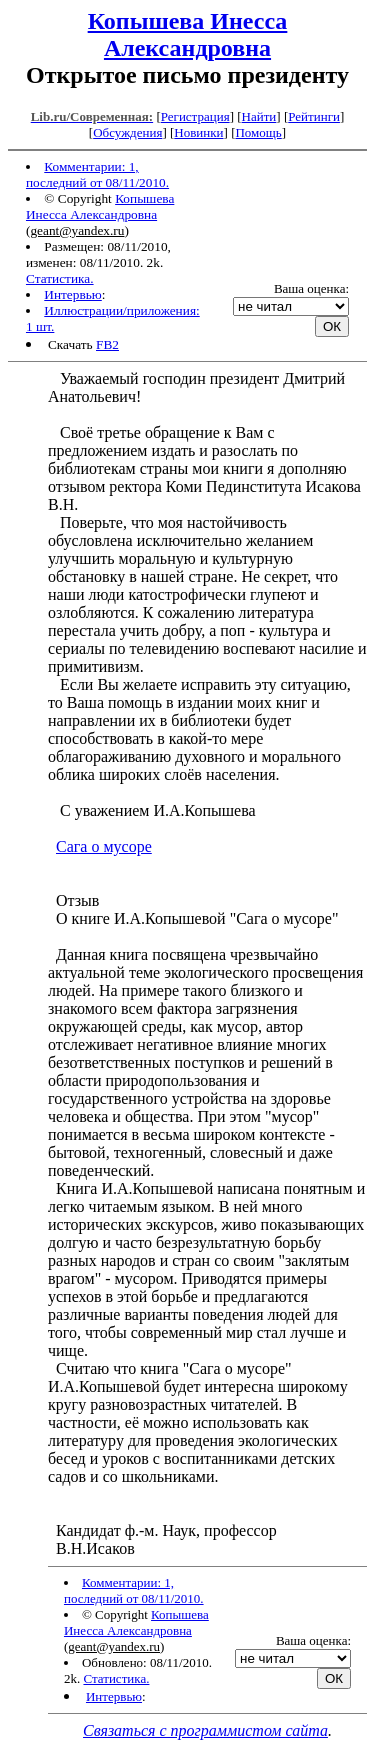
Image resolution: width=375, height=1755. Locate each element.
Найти (259, 116)
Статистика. (60, 278)
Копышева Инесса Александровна (188, 34)
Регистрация (195, 116)
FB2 (107, 344)
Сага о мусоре (104, 846)
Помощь (258, 132)
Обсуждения (127, 132)
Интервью (73, 294)
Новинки (198, 132)
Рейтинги (314, 116)
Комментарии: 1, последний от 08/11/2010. (97, 174)
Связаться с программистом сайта (205, 1730)
